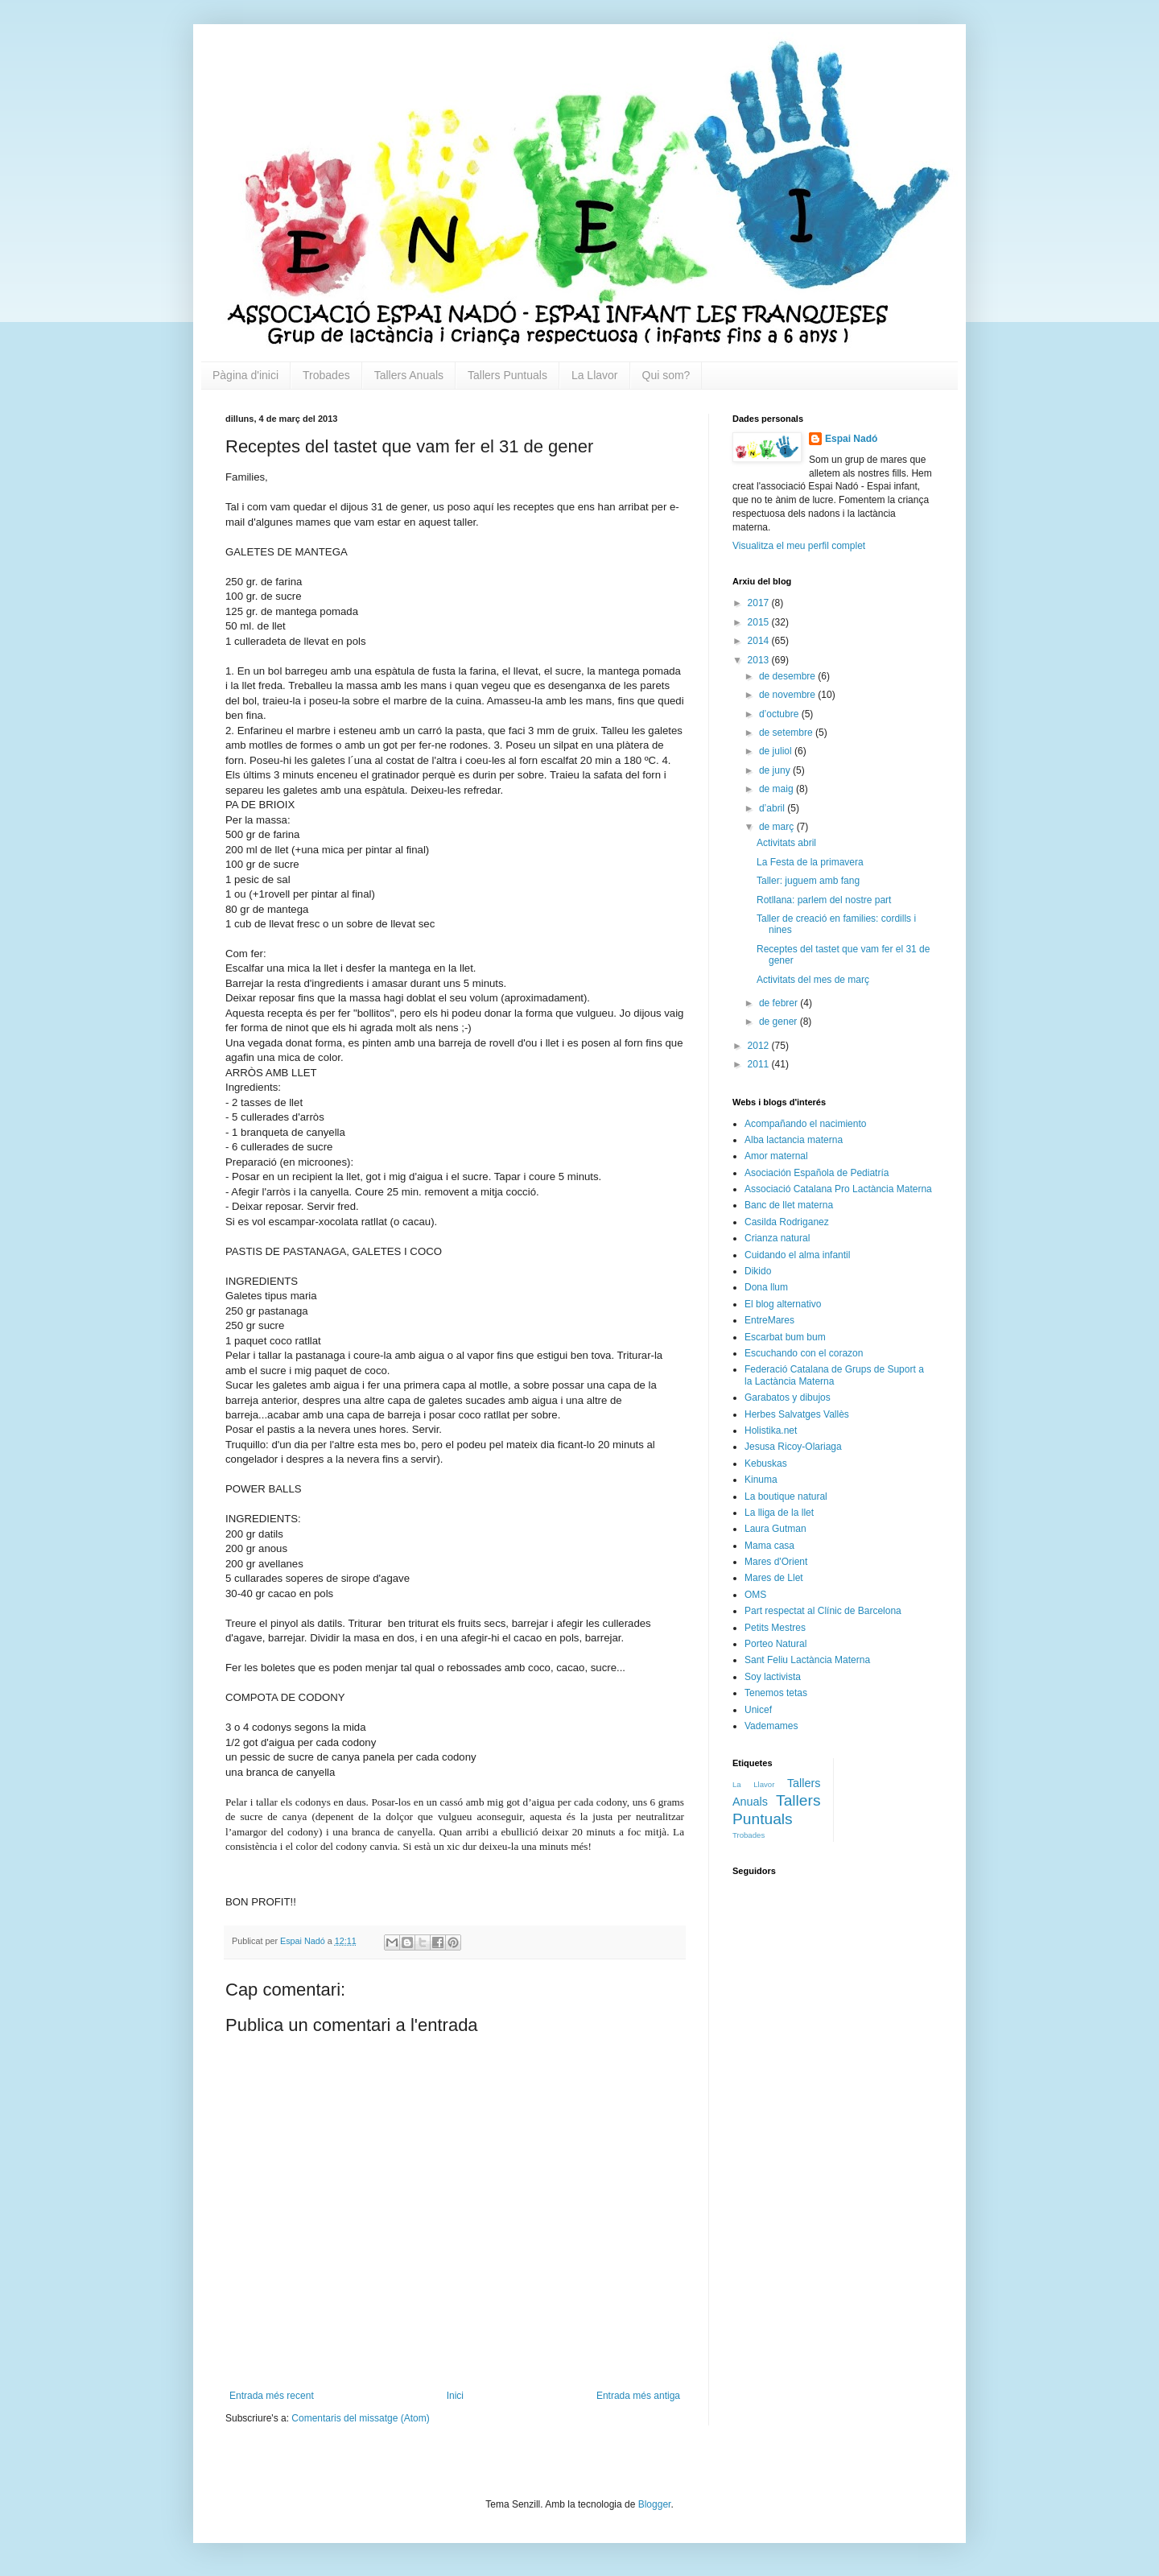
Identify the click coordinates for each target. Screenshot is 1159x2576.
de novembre (788, 694)
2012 (760, 1045)
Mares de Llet (773, 1577)
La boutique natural (785, 1496)
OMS (755, 1594)
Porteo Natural (775, 1643)
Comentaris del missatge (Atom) (360, 2418)
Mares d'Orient (775, 1561)
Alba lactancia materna (793, 1140)
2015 (760, 622)
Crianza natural (777, 1238)
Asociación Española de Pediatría (816, 1173)
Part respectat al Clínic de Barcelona (822, 1610)
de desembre (788, 676)
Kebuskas (765, 1463)
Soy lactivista (772, 1676)
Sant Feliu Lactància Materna (807, 1660)
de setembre (787, 732)
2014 (760, 640)
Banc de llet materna (788, 1205)
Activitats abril (786, 842)
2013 (760, 660)
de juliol (776, 751)
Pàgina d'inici (245, 375)
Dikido (757, 1271)
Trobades (326, 375)
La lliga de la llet (779, 1512)
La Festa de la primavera (810, 862)
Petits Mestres (775, 1627)
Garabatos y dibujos (787, 1397)
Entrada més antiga (638, 2395)
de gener (779, 1021)
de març (778, 826)
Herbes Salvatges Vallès (796, 1414)
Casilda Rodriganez (786, 1222)
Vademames (771, 1726)
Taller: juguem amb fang (808, 880)
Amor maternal (776, 1156)
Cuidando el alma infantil (797, 1255)
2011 (760, 1064)
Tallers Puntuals (507, 375)
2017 (760, 603)
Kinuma (760, 1479)
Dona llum (766, 1287)
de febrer (779, 1003)
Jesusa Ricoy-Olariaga (793, 1446)
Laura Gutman (775, 1528)
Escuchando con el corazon (803, 1353)
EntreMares (769, 1320)
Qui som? (666, 375)
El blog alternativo (782, 1304)
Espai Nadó (851, 438)
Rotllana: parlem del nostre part (824, 900)
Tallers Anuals (408, 375)
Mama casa (769, 1545)
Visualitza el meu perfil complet (798, 545)
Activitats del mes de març (813, 979)
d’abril (773, 808)
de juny (776, 770)
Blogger (654, 2504)
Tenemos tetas (775, 1693)
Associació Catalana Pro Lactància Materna (838, 1189)
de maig (777, 789)
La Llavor (594, 375)
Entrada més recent (271, 2395)
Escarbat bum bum (785, 1337)
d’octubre (780, 714)
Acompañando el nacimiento (805, 1123)
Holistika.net (770, 1430)
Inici (455, 2395)
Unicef (758, 1709)
